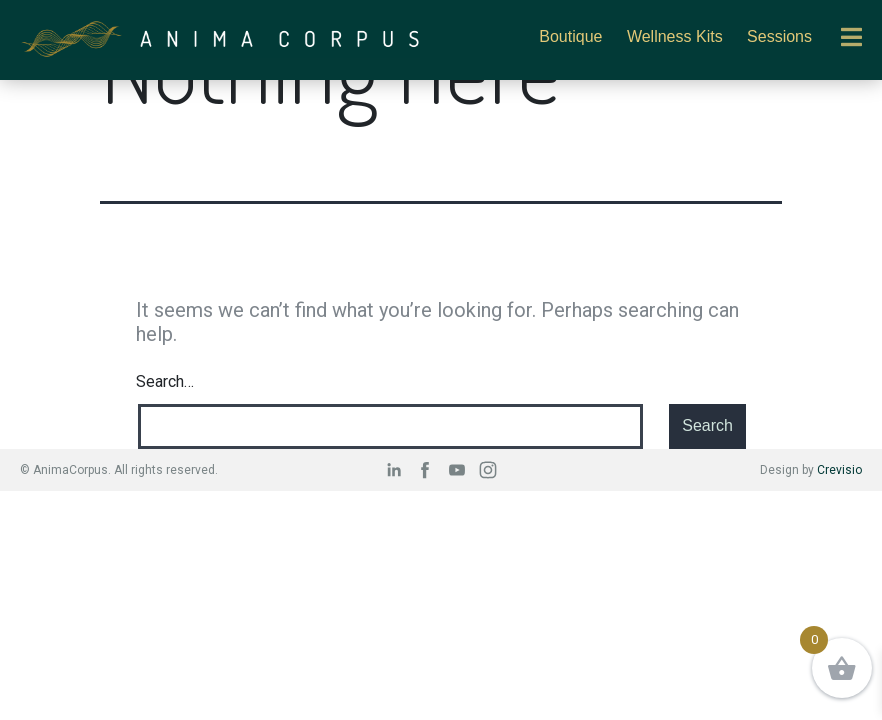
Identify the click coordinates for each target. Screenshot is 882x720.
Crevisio (839, 470)
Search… (165, 381)
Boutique (570, 36)
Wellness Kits (675, 36)
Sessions (779, 36)
